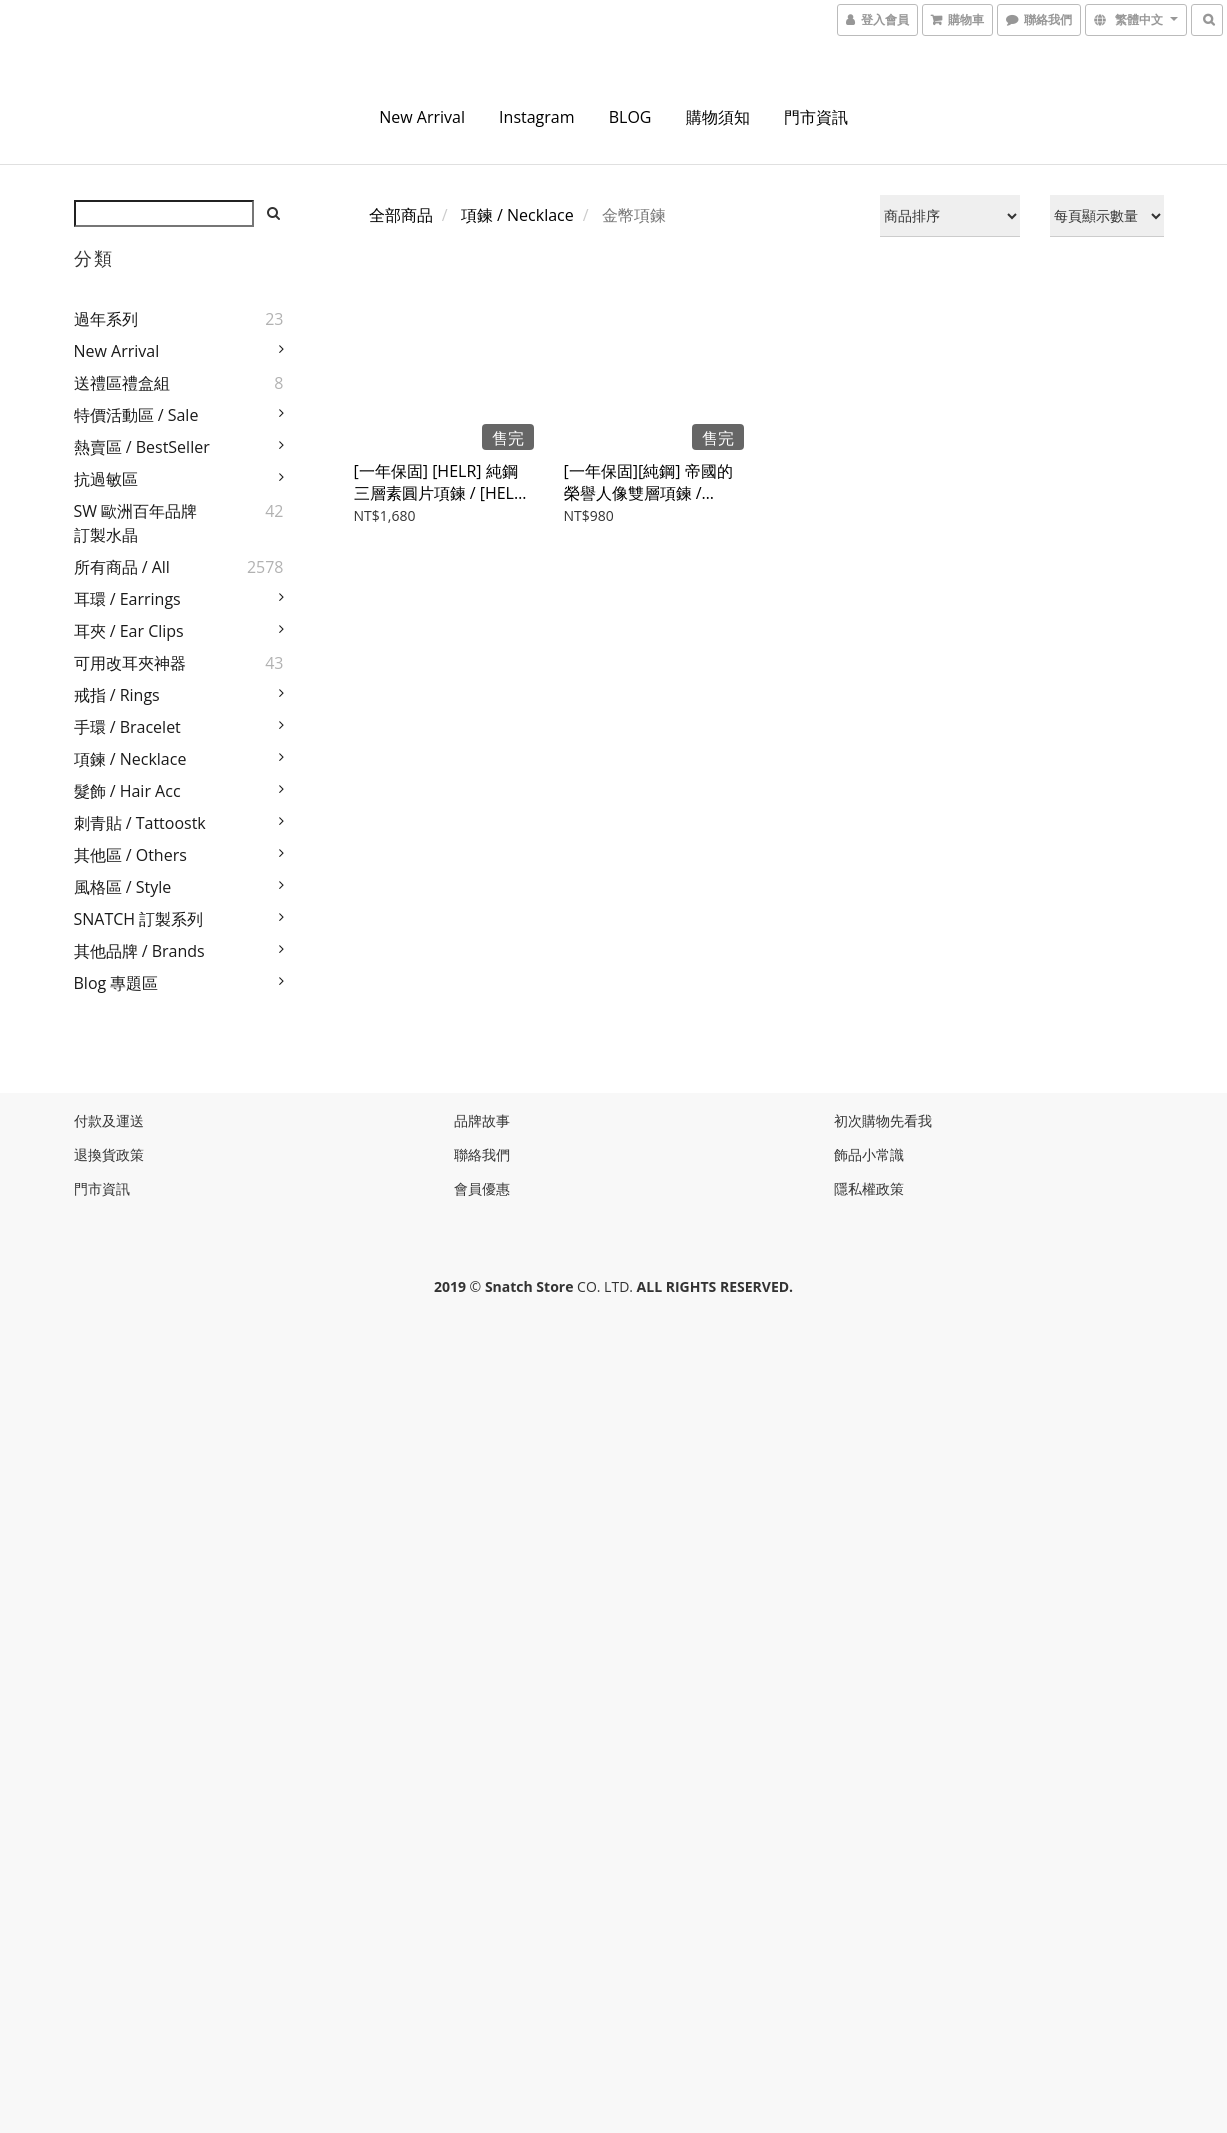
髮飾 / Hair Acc (127, 791)
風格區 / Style (123, 887)
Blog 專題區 (116, 983)
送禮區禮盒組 (122, 383)
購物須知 (718, 117)
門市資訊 (816, 117)
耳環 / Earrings (127, 599)
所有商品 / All (122, 567)
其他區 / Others (130, 855)
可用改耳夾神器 (130, 663)
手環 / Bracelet (127, 727)
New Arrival (422, 117)
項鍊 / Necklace (130, 759)
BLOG (630, 117)
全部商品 (401, 215)
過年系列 (106, 319)
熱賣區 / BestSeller (142, 447)
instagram (536, 117)
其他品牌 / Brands (139, 951)
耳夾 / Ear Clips (129, 631)
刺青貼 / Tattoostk (140, 823)
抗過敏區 (106, 479)
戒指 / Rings (117, 695)
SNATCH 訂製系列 (139, 919)
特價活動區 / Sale (136, 415)
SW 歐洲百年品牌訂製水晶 (136, 523)
